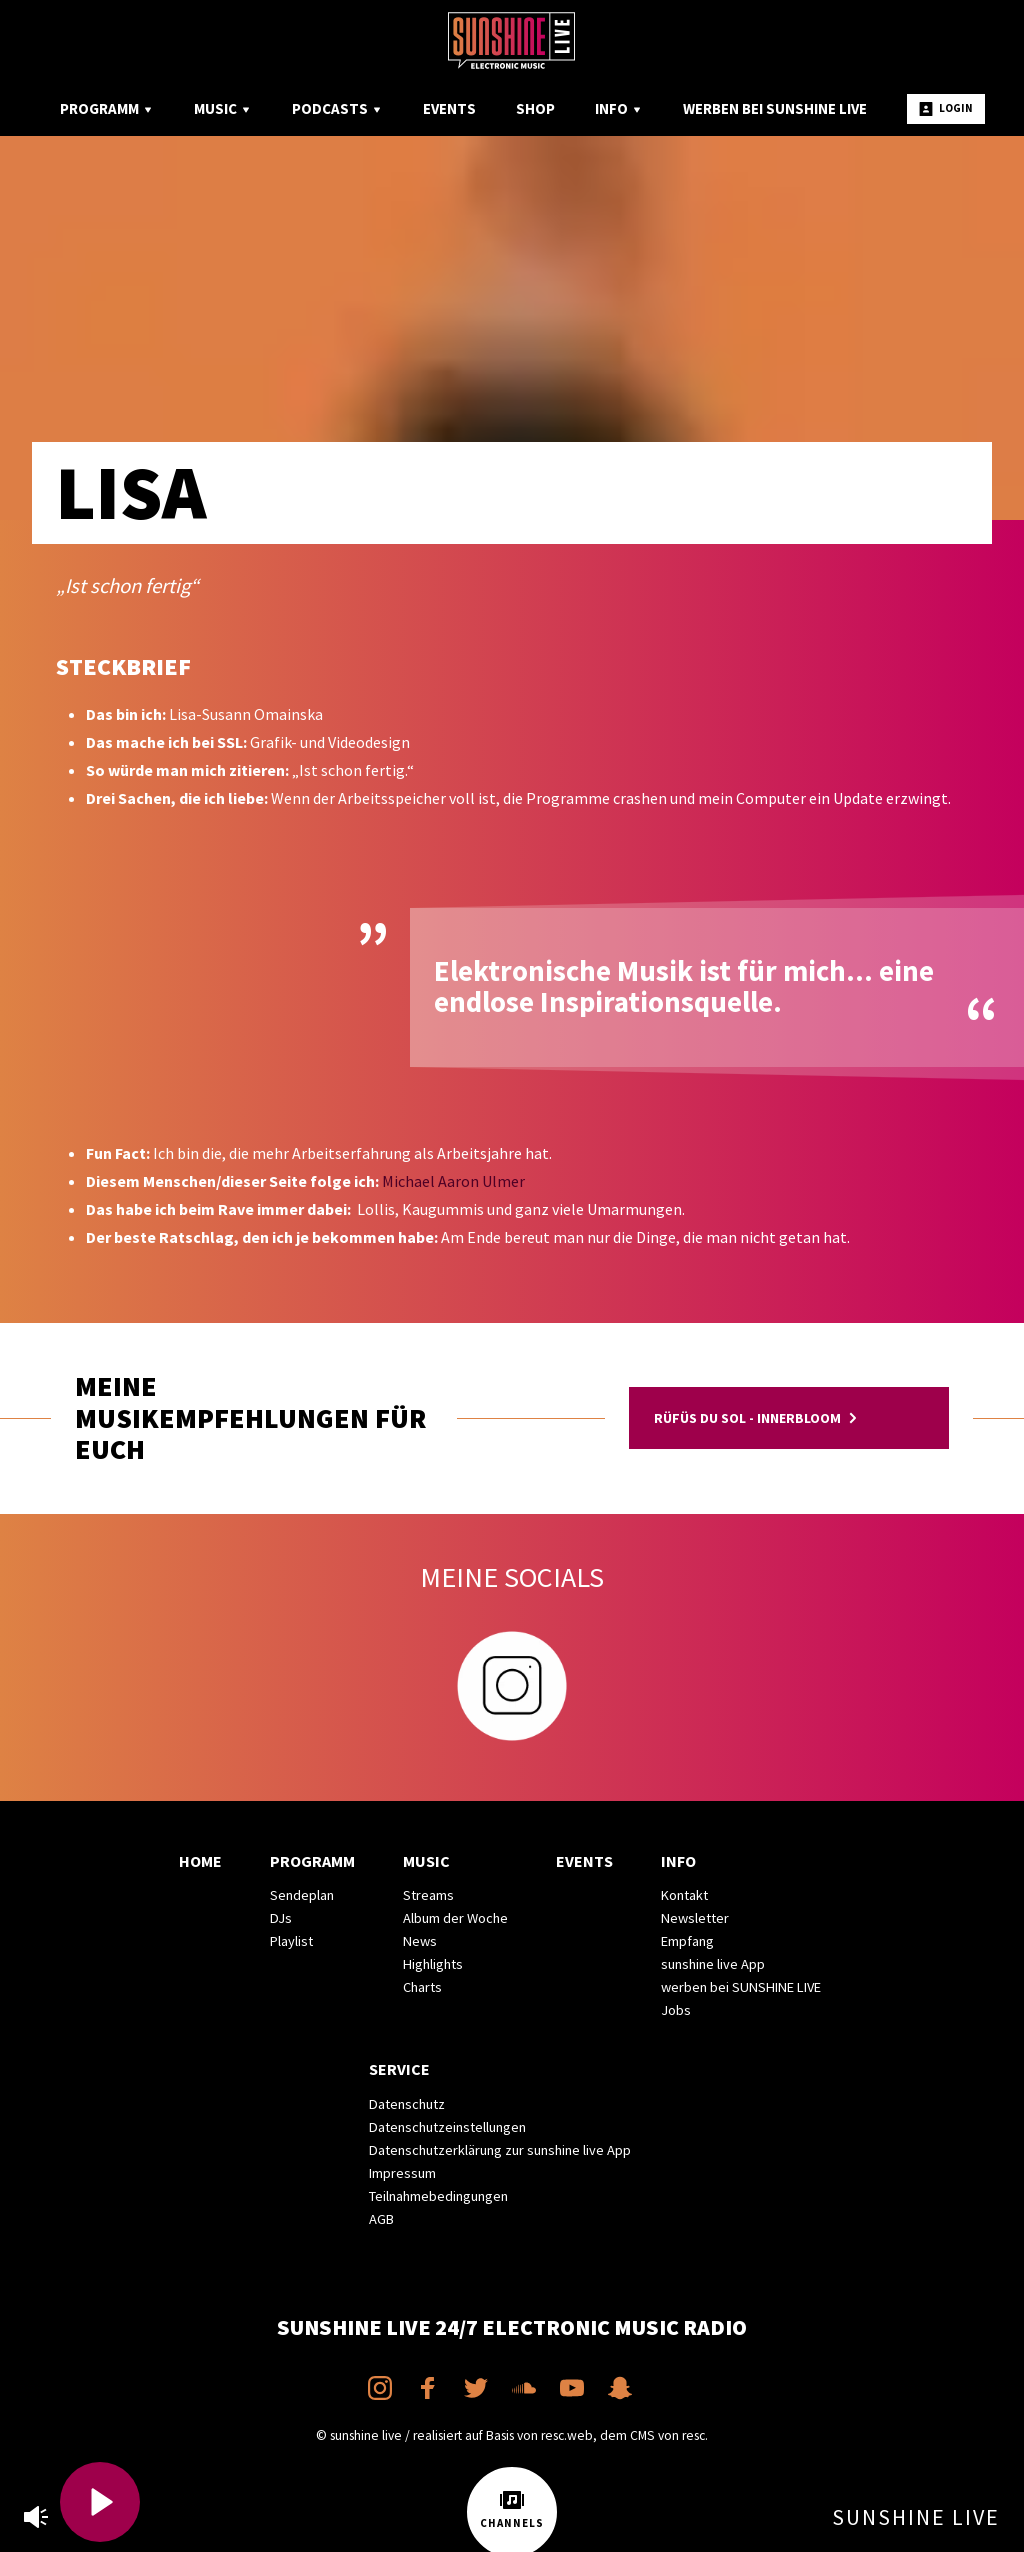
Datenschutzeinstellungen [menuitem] (447, 2127)
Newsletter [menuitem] (695, 1918)
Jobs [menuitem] (676, 2010)
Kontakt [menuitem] (684, 1895)
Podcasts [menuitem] (337, 108)
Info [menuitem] (619, 108)
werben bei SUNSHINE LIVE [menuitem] (741, 1987)
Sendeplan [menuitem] (302, 1895)
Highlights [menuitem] (433, 1964)
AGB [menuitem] (381, 2219)
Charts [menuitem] (422, 1987)
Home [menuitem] (200, 1861)
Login (946, 108)
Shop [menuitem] (535, 108)
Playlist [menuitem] (291, 1941)
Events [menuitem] (449, 108)
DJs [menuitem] (281, 1918)
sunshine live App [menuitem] (713, 1964)
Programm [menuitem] (107, 108)
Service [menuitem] (399, 2069)
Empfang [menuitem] (687, 1941)
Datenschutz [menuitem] (407, 2104)
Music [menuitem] (223, 108)
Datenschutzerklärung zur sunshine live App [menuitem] (500, 2150)
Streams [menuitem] (428, 1895)
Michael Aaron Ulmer (453, 1181)
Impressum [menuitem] (402, 2173)
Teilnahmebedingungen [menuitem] (438, 2196)
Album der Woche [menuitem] (455, 1918)
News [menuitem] (420, 1941)
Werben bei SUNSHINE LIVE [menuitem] (775, 108)
